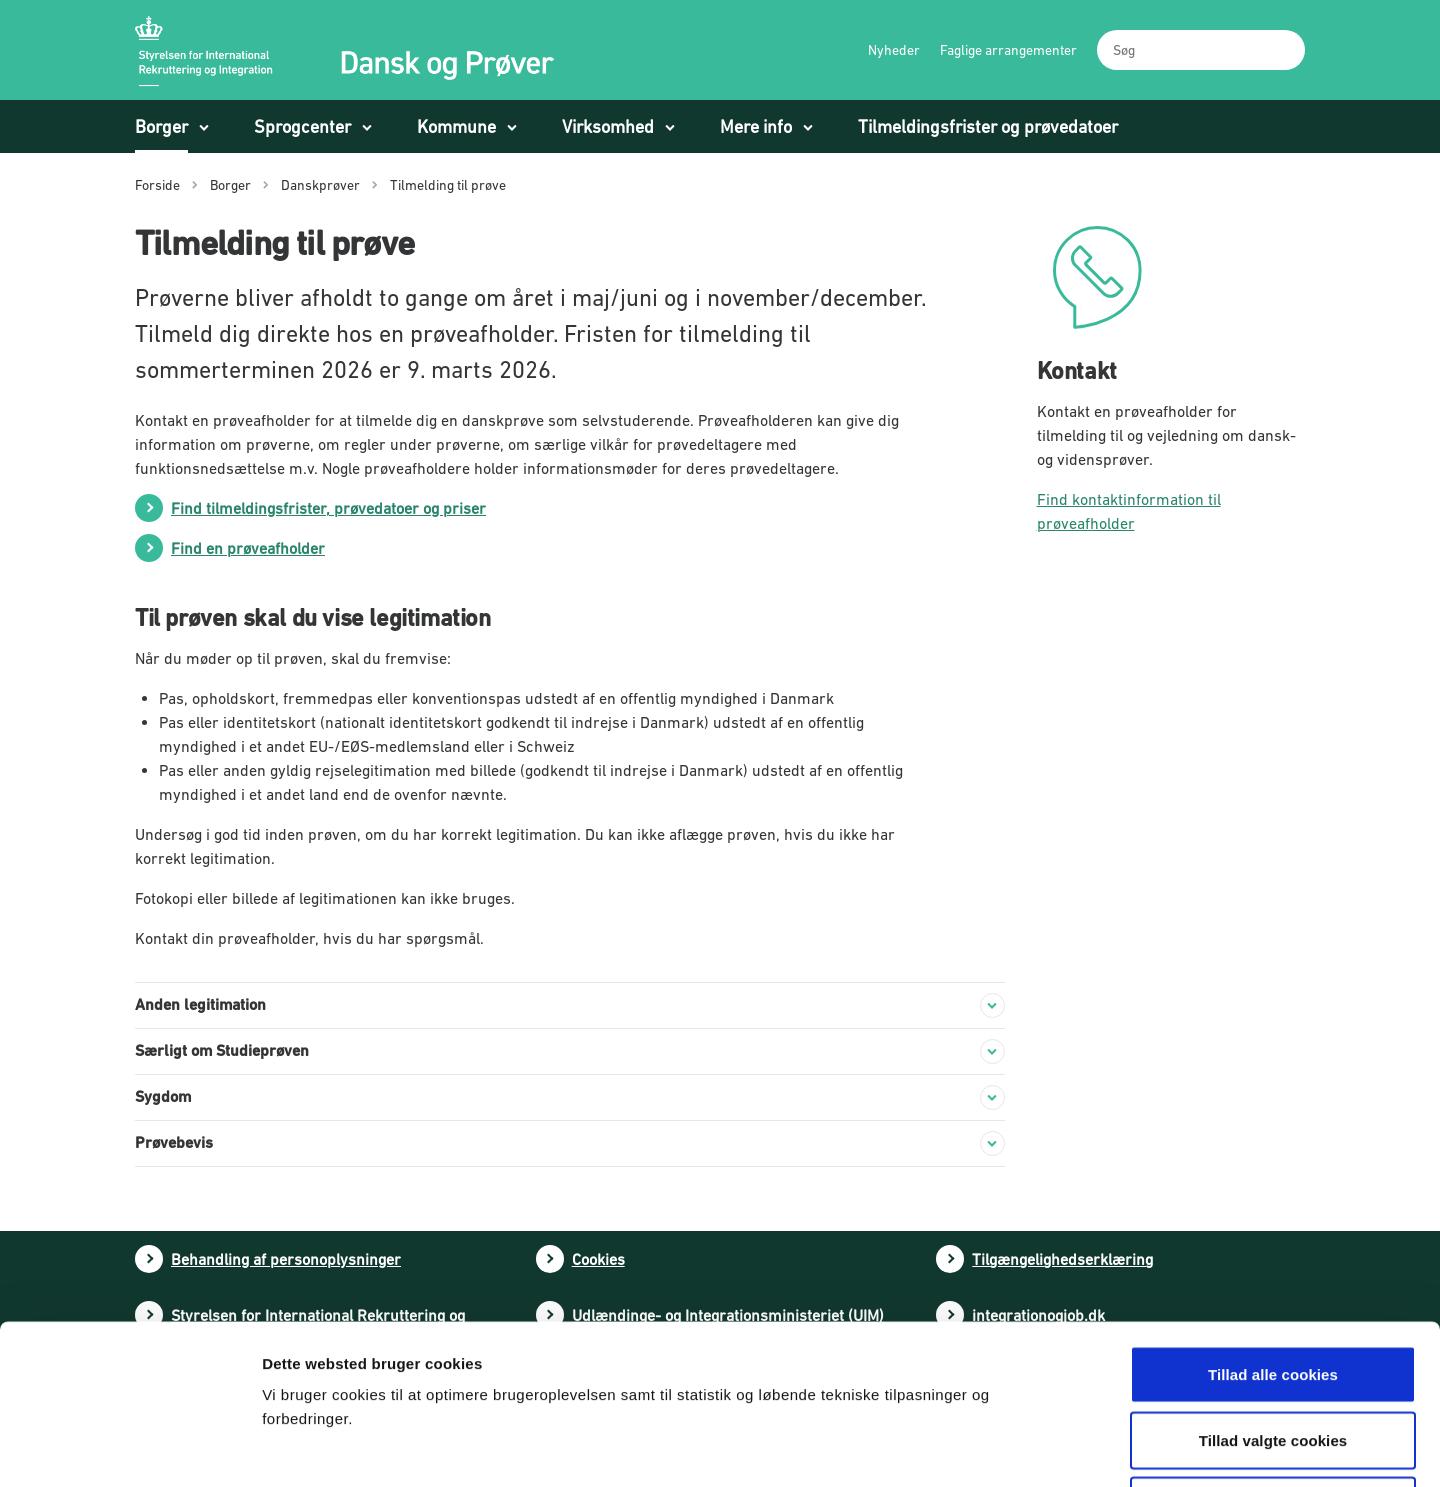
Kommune (456, 126)
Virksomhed (608, 126)
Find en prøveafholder (248, 548)
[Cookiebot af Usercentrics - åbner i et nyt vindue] (129, 1448)
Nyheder (894, 50)
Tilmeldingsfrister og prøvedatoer (988, 126)
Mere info (756, 126)
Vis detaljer (1047, 1447)
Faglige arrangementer (1008, 50)
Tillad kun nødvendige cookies (1272, 1355)
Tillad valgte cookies (1273, 1290)
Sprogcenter (302, 126)
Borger (161, 126)
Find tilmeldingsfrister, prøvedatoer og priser (328, 508)
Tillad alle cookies (1273, 1224)
